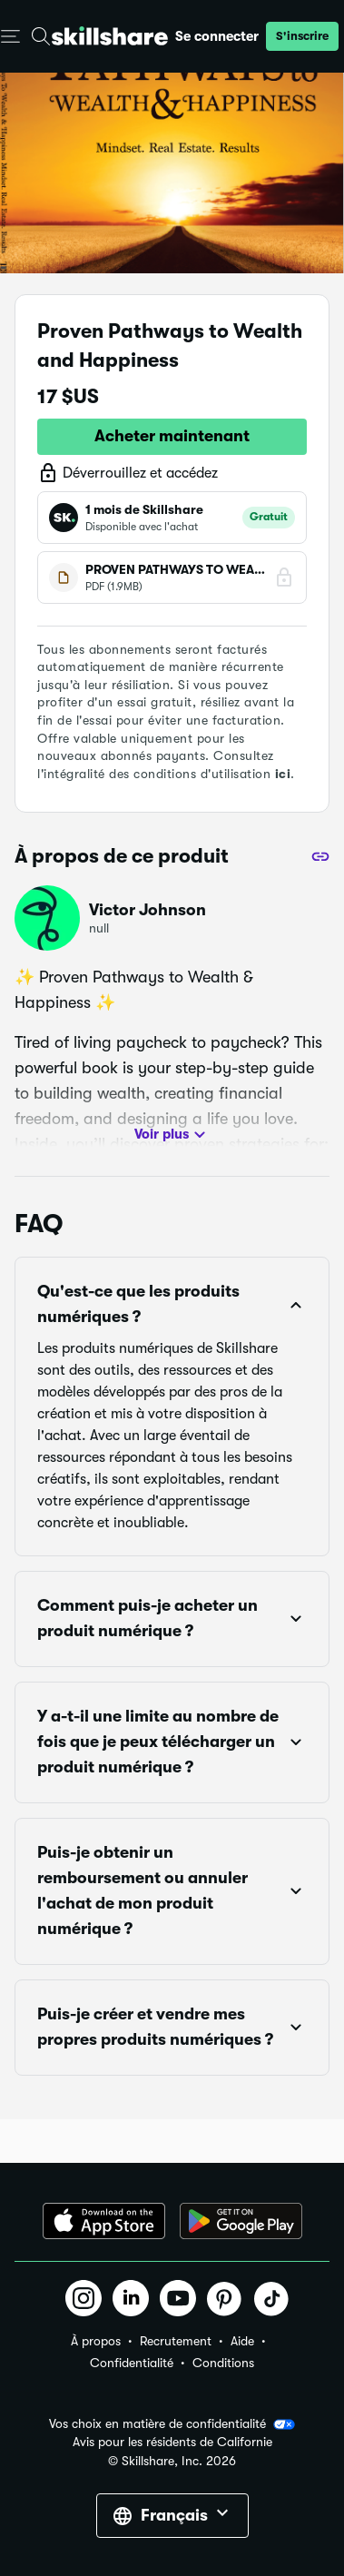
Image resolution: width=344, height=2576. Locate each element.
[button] (302, 36)
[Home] (110, 35)
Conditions (223, 2362)
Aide (242, 2341)
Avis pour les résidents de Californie (172, 2442)
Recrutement (175, 2341)
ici (283, 773)
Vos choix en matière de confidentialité (172, 2424)
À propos (96, 2341)
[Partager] (320, 856)
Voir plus (172, 1135)
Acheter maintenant (172, 436)
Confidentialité (131, 2362)
